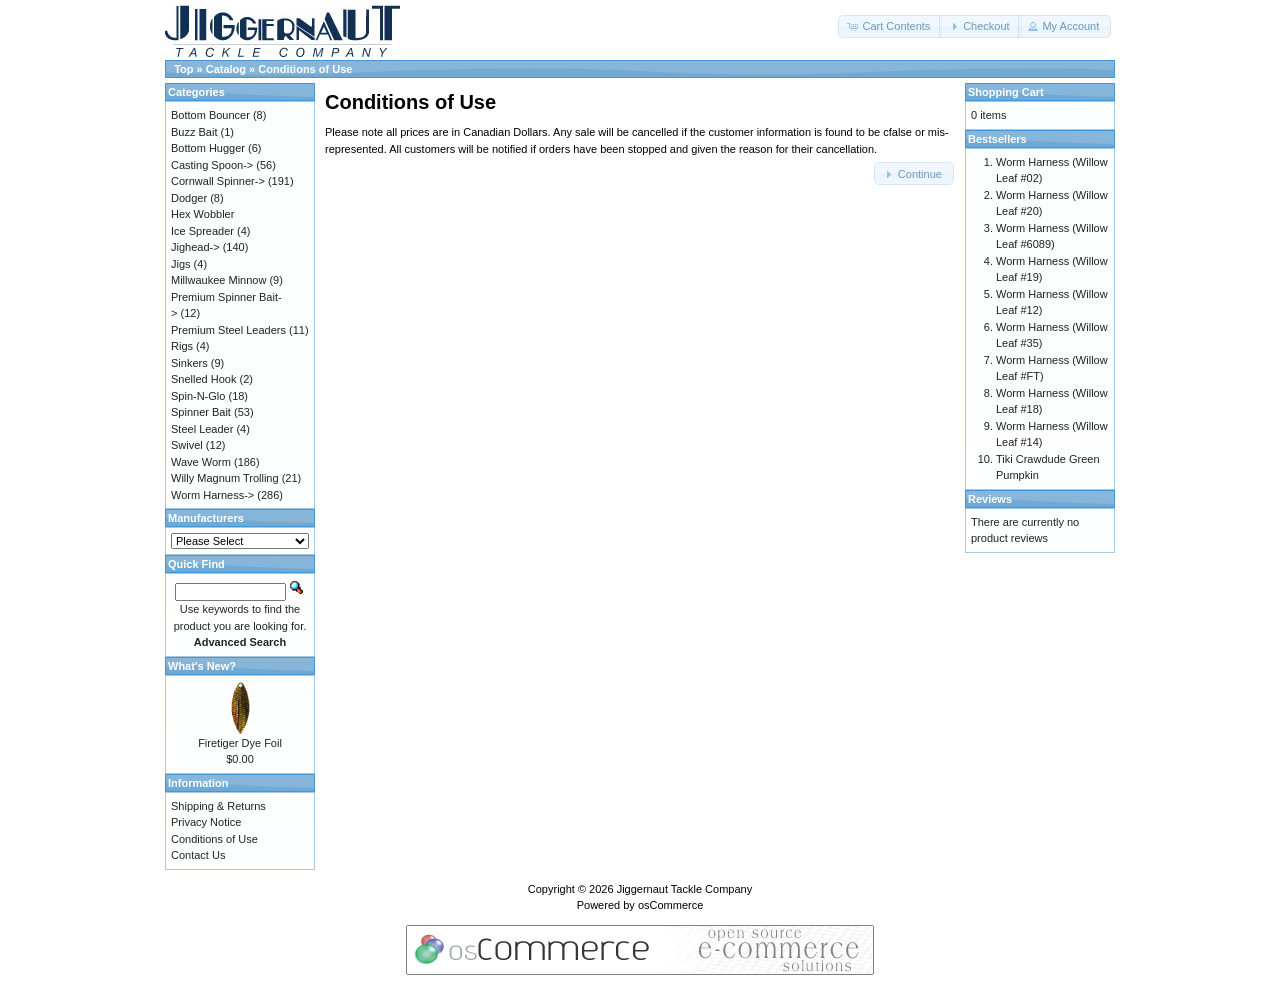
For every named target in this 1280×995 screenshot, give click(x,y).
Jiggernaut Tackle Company (685, 889)
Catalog (226, 69)
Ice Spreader (202, 231)
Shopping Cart (1006, 92)
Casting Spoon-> (212, 165)
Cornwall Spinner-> (218, 181)
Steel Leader (202, 429)
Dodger (189, 198)
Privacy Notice (206, 822)
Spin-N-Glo (198, 396)
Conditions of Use (305, 69)
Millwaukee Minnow (218, 280)
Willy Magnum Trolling (225, 478)
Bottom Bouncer (210, 115)
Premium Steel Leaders (228, 330)
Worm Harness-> (212, 495)
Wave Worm (201, 462)
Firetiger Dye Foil (240, 743)
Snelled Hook (203, 379)
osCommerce (670, 905)
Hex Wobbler (202, 214)
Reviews (990, 499)
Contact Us (198, 855)
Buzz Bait (194, 132)
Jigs (181, 264)
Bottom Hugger (208, 148)
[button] (890, 26)
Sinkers (189, 363)
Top (183, 69)
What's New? (202, 666)
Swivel (187, 445)
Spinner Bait (201, 412)
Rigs (182, 346)
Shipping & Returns (218, 806)
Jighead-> (195, 247)
